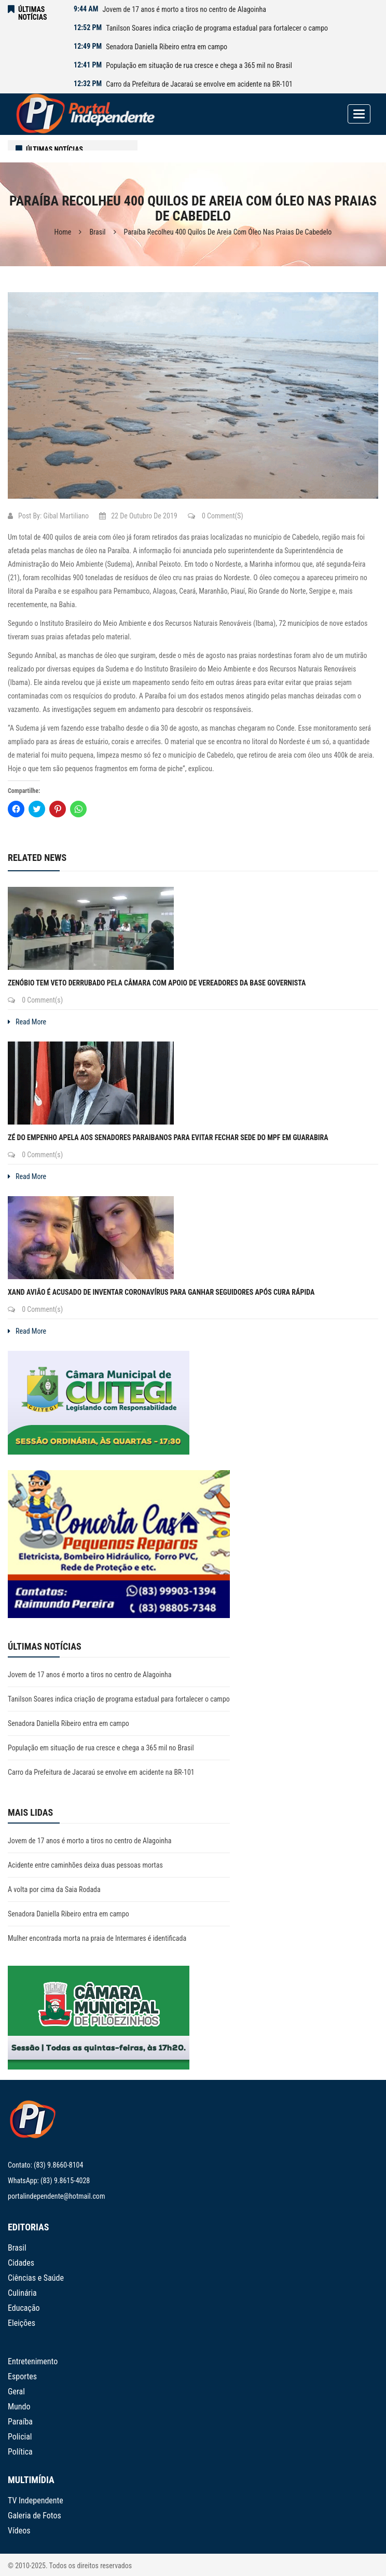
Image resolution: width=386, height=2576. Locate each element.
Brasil (97, 232)
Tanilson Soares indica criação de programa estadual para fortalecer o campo (217, 28)
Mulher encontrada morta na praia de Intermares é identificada (97, 1938)
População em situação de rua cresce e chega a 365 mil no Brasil (199, 65)
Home (63, 232)
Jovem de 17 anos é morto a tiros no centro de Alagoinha (184, 9)
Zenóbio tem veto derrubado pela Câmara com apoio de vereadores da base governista (157, 983)
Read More (27, 1022)
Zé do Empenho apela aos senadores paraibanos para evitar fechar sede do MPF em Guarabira (168, 1137)
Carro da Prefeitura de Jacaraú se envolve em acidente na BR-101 (199, 84)
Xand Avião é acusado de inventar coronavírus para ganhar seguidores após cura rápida (161, 1292)
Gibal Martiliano (66, 516)
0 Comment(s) (215, 516)
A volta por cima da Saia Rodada (54, 1889)
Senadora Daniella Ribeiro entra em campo (166, 47)
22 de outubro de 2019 (138, 516)
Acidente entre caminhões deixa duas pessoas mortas (85, 1865)
